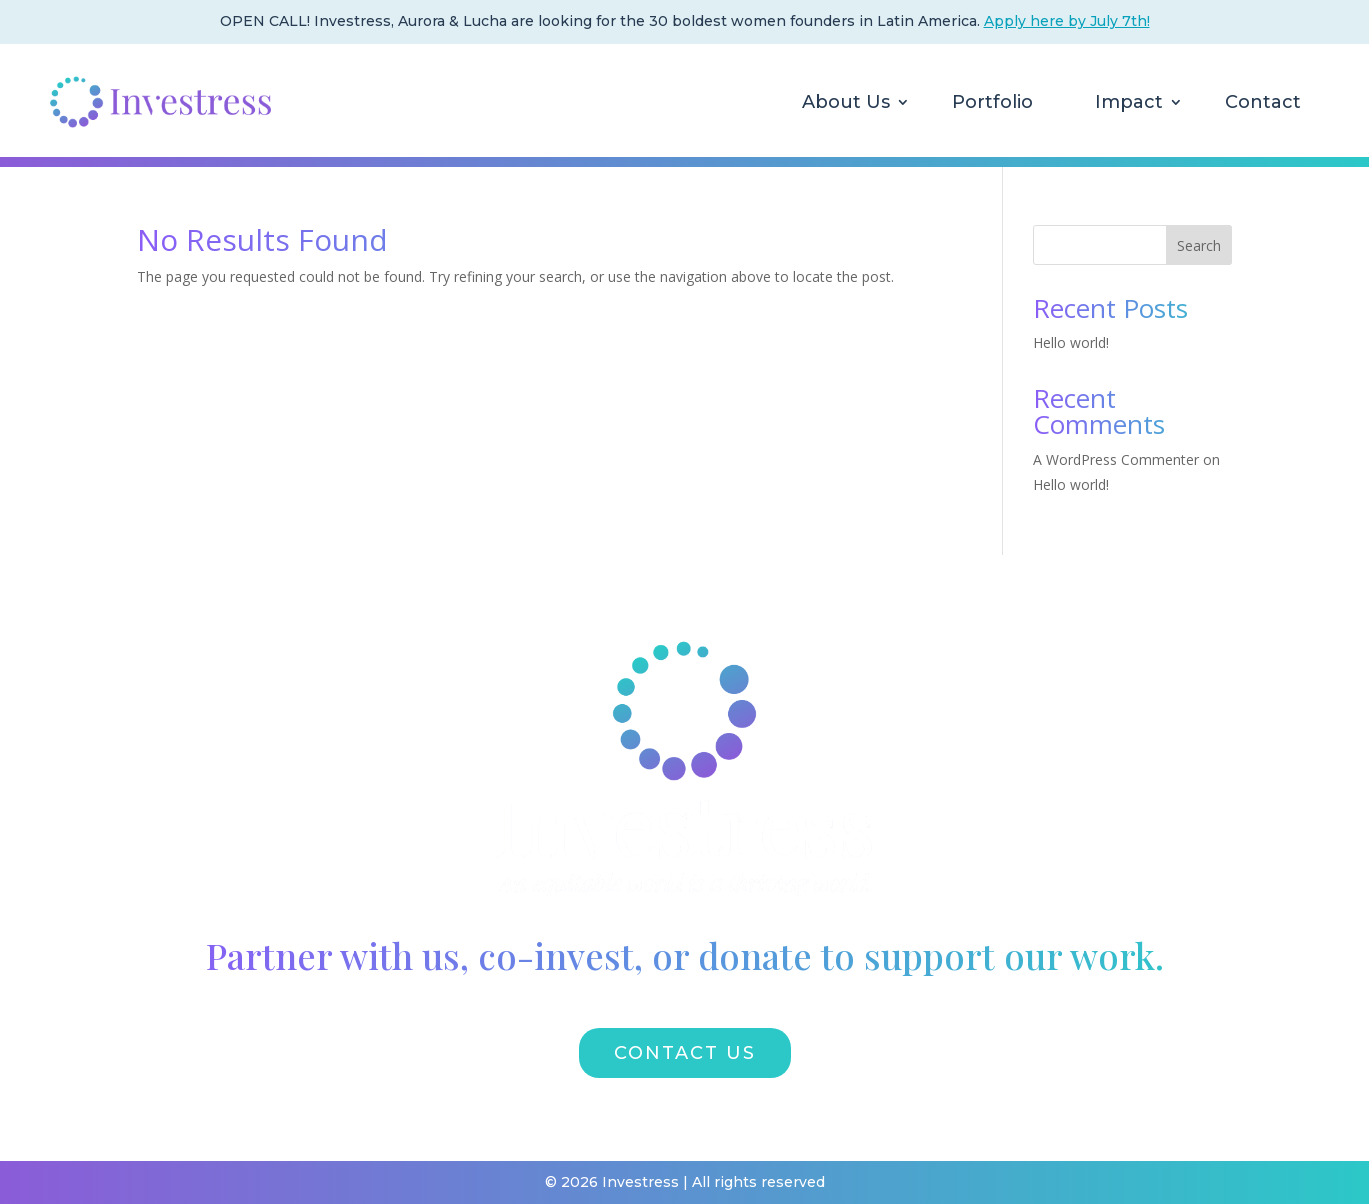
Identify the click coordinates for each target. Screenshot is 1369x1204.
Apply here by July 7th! (1067, 21)
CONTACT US (685, 1053)
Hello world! (1071, 342)
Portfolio (992, 102)
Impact (1129, 102)
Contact (1263, 102)
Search (1199, 245)
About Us (846, 102)
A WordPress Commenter (1116, 459)
